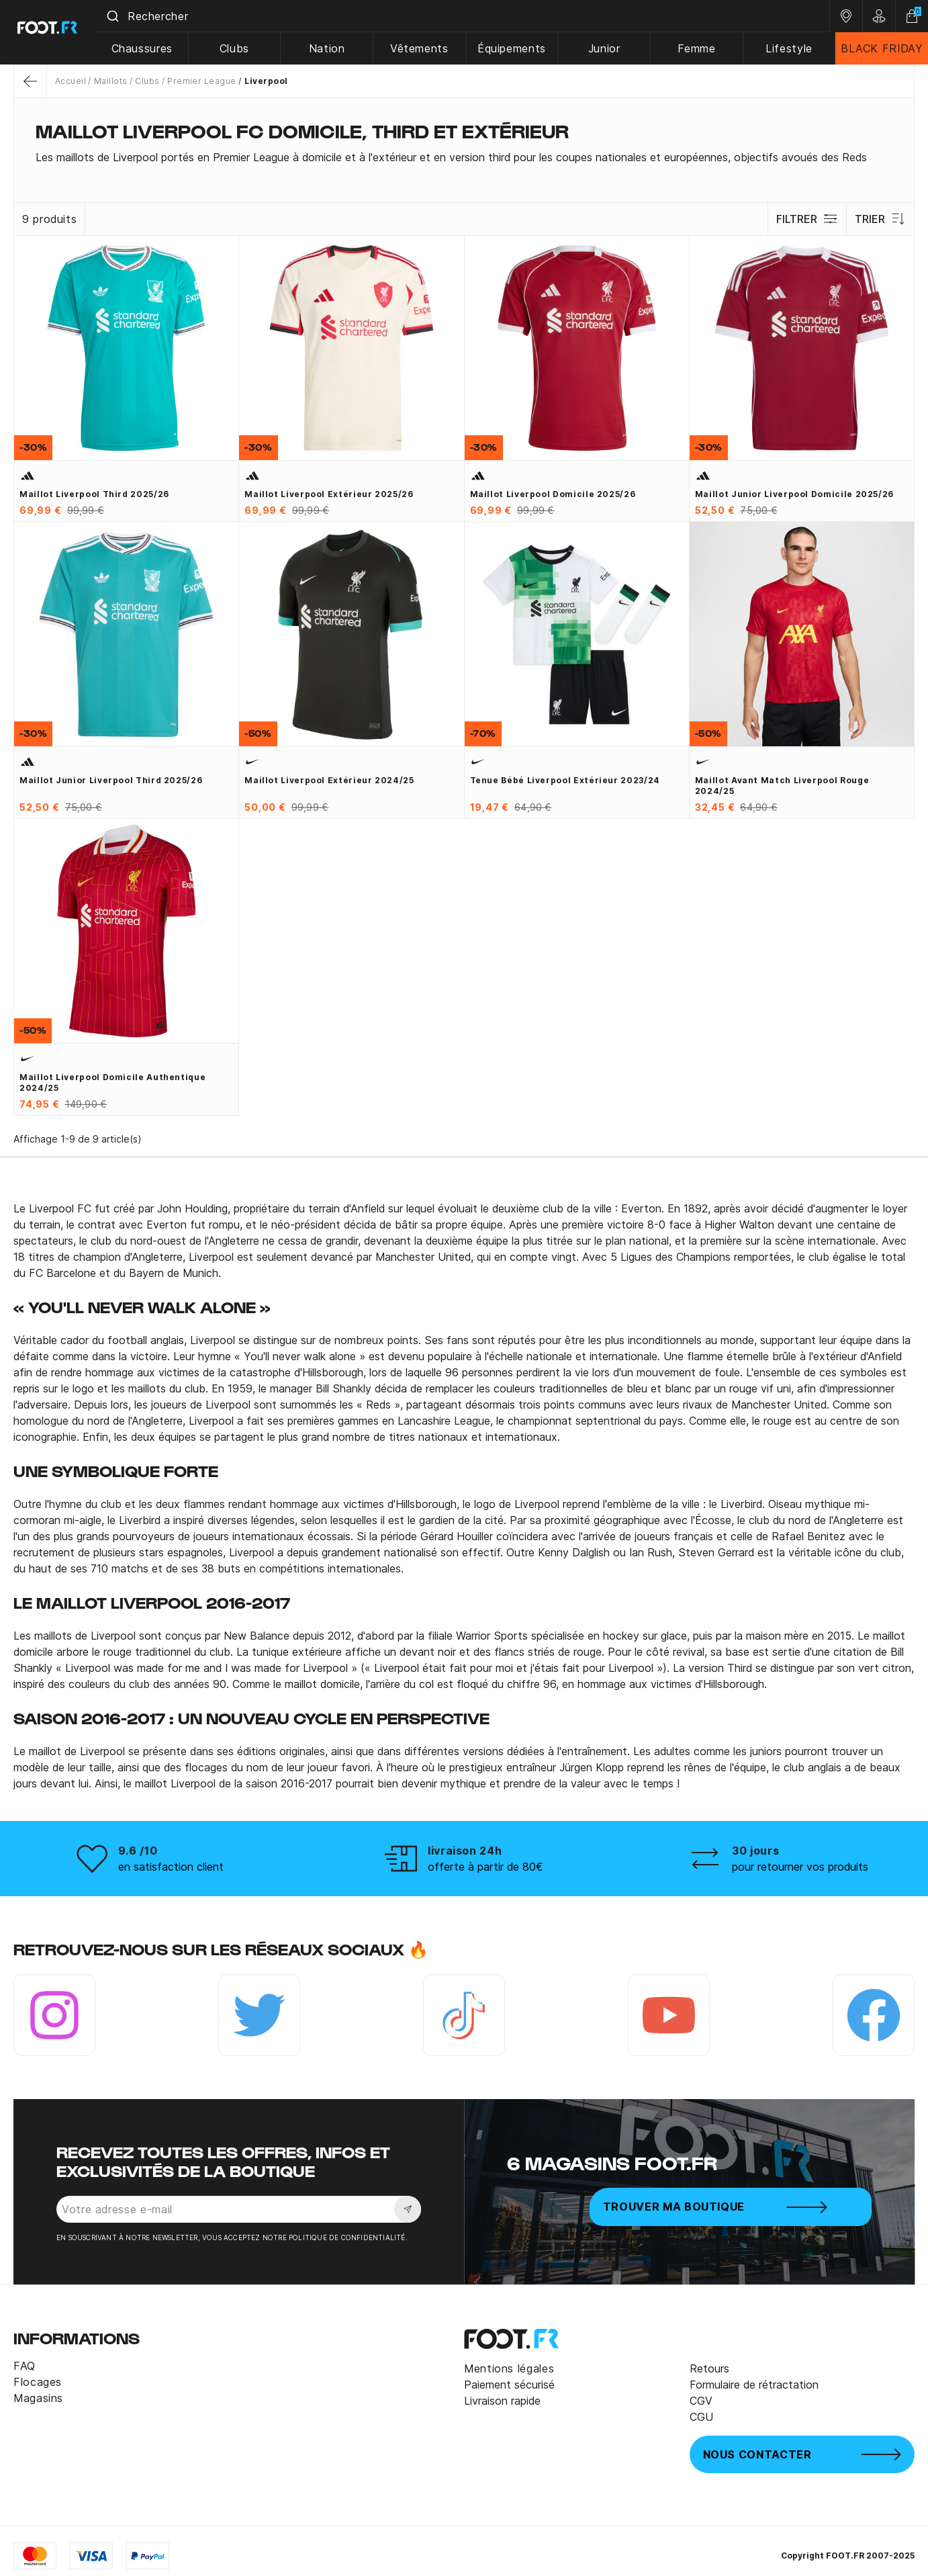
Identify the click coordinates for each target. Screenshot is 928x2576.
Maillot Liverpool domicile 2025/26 (553, 494)
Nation (332, 48)
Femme (699, 48)
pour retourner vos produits (800, 1866)
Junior (607, 48)
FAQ (24, 2365)
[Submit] (120, 16)
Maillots (111, 81)
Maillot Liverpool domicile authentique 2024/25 (112, 1082)
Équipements (515, 48)
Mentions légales (509, 2368)
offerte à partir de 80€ (485, 1866)
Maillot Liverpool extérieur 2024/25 (329, 780)
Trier (880, 219)
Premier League (201, 81)
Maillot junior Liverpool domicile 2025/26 (794, 494)
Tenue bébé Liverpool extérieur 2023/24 (565, 780)
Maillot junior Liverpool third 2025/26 (110, 780)
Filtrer (806, 219)
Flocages (37, 2382)
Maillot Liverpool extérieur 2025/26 (328, 494)
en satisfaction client (171, 1866)
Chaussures (149, 48)
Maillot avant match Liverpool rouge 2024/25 (782, 785)
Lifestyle (790, 48)
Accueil (70, 81)
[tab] (464, 157)
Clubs (241, 48)
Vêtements (424, 48)
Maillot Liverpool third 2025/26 (94, 494)
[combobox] (466, 16)
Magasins (38, 2398)
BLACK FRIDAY (882, 48)
